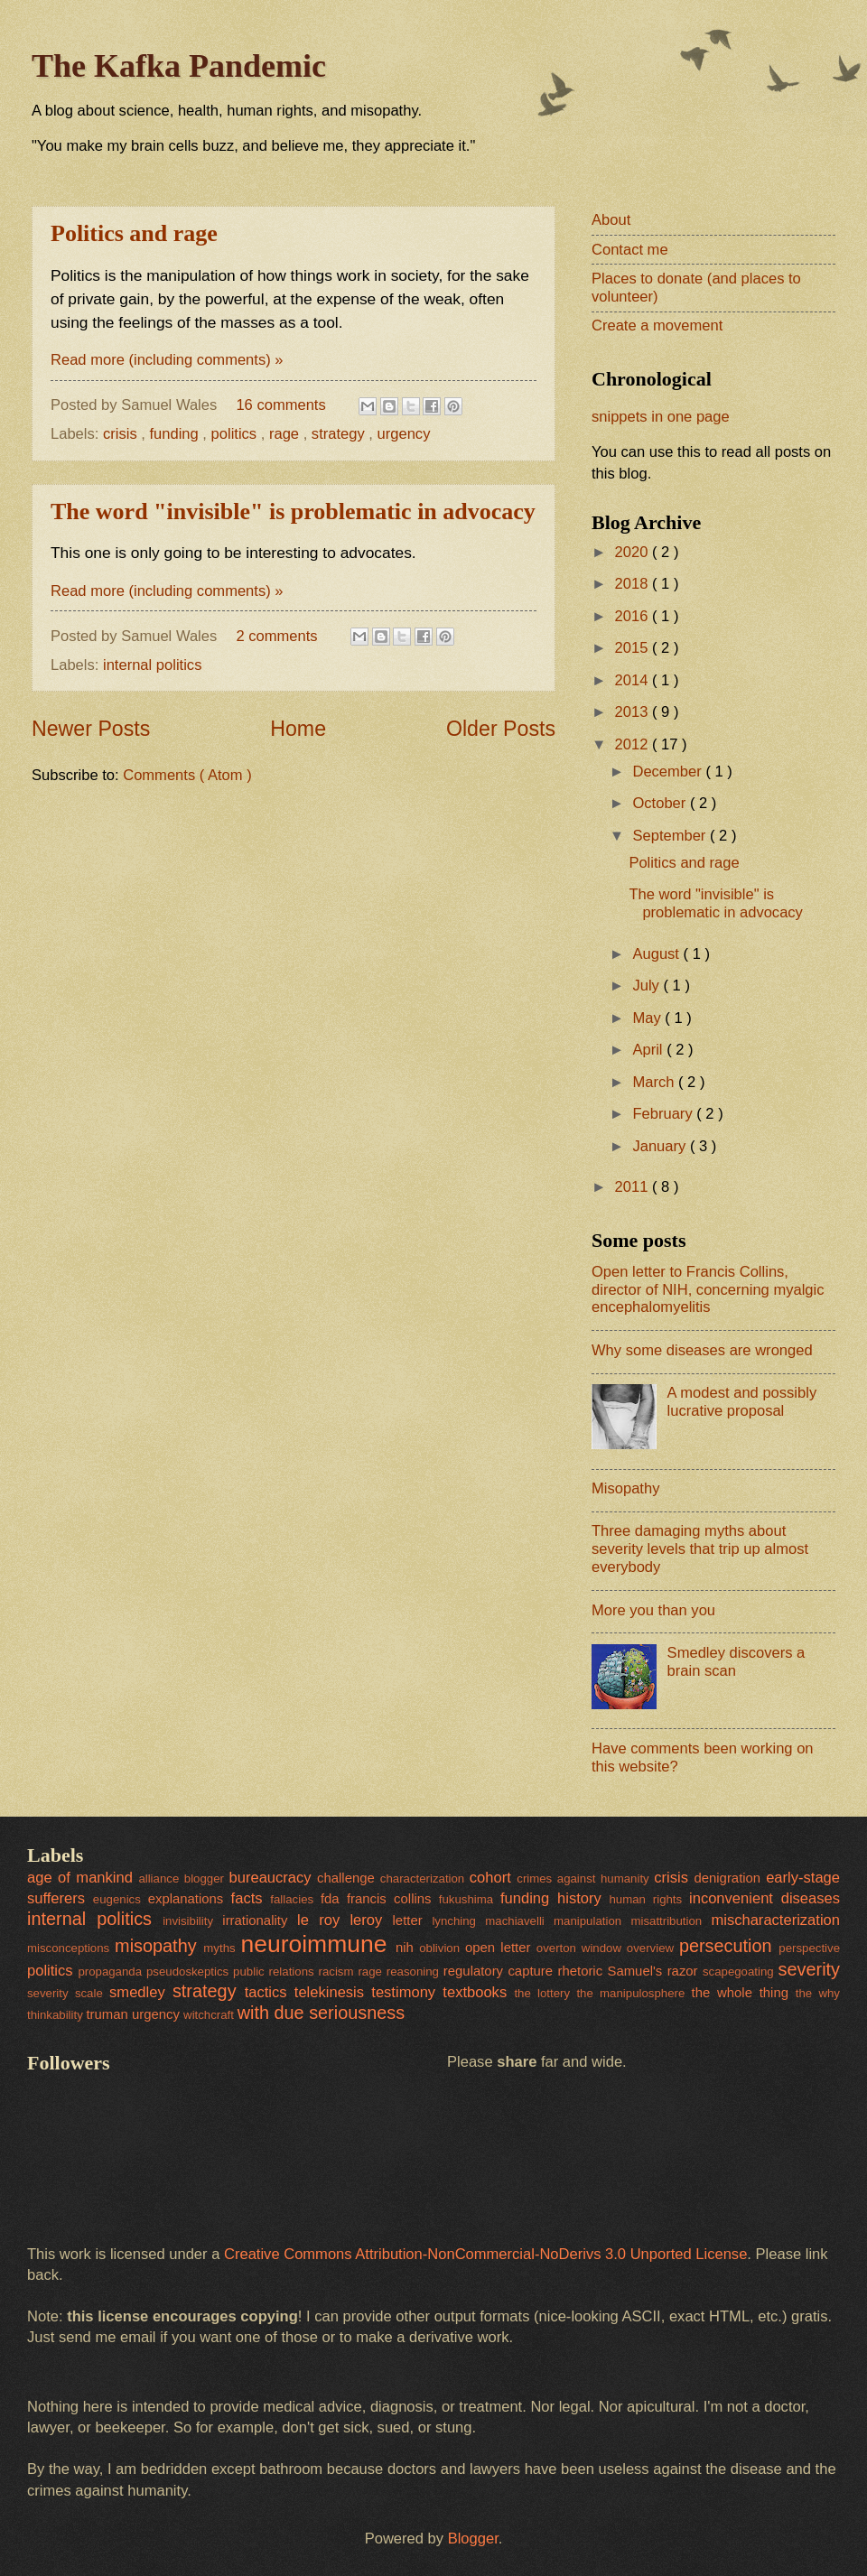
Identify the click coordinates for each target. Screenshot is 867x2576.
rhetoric (582, 1971)
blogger (206, 1878)
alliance (160, 1878)
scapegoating (740, 1971)
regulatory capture (500, 1971)
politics (236, 433)
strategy (340, 433)
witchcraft (210, 2015)
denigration (730, 1878)
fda (334, 1899)
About (611, 219)
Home (298, 728)
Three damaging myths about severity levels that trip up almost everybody (700, 1549)
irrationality (259, 1920)
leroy (371, 1920)
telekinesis (332, 1992)
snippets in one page (661, 416)
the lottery (545, 1993)
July (647, 985)
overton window (581, 1948)
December (668, 771)
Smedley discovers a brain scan (736, 1661)
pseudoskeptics (189, 1971)
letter (413, 1920)
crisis (122, 433)
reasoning (415, 1971)
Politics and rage (134, 233)
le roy (323, 1920)
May (648, 1018)
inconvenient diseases (764, 1898)
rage (286, 433)
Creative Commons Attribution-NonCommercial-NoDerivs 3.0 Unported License (485, 2254)
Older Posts (500, 728)
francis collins (393, 1899)
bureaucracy (273, 1877)
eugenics (120, 1899)
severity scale (68, 1993)
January (660, 1146)
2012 (633, 744)
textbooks (478, 1992)
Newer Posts (91, 728)
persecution (728, 1946)
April (649, 1049)
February (664, 1113)
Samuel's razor (655, 1971)
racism (339, 1971)
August (657, 954)
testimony (407, 1992)
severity (809, 1969)
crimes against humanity (585, 1878)
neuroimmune (317, 1944)
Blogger (473, 2538)
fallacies (295, 1899)
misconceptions (71, 1948)
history (583, 1898)
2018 (633, 583)
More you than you (653, 1610)
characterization (425, 1878)
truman (108, 2014)
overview (653, 1948)
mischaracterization (775, 1920)
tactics (269, 1992)
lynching (458, 1921)
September (671, 835)
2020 (633, 552)
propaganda (112, 1971)
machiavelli (519, 1921)
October (660, 803)
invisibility (192, 1921)
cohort (493, 1877)
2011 (633, 1186)
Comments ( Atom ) (187, 775)
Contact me (630, 249)
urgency (404, 433)
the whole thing (744, 1992)
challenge (348, 1878)
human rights (650, 1899)
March (655, 1082)
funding (175, 433)
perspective (809, 1948)
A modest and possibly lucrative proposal (742, 1401)
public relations (275, 1971)
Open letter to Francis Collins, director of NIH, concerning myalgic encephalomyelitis (708, 1289)
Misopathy (625, 1488)
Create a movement (657, 325)
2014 (633, 680)
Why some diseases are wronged (702, 1350)
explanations (189, 1899)
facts (251, 1898)
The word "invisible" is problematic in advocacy (293, 511)
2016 (633, 616)
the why (818, 1993)
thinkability (56, 2015)
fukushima (469, 1899)
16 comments (283, 405)
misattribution (670, 1921)
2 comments (279, 636)
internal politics (152, 665)
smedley (140, 1992)
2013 (633, 712)
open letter (500, 1947)
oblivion (442, 1948)
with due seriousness (321, 2013)
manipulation (592, 1921)
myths (221, 1948)
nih (407, 1947)
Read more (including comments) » (167, 359)
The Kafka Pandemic (179, 66)
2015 (633, 647)
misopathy (159, 1946)
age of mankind (82, 1877)
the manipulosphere (633, 1993)
